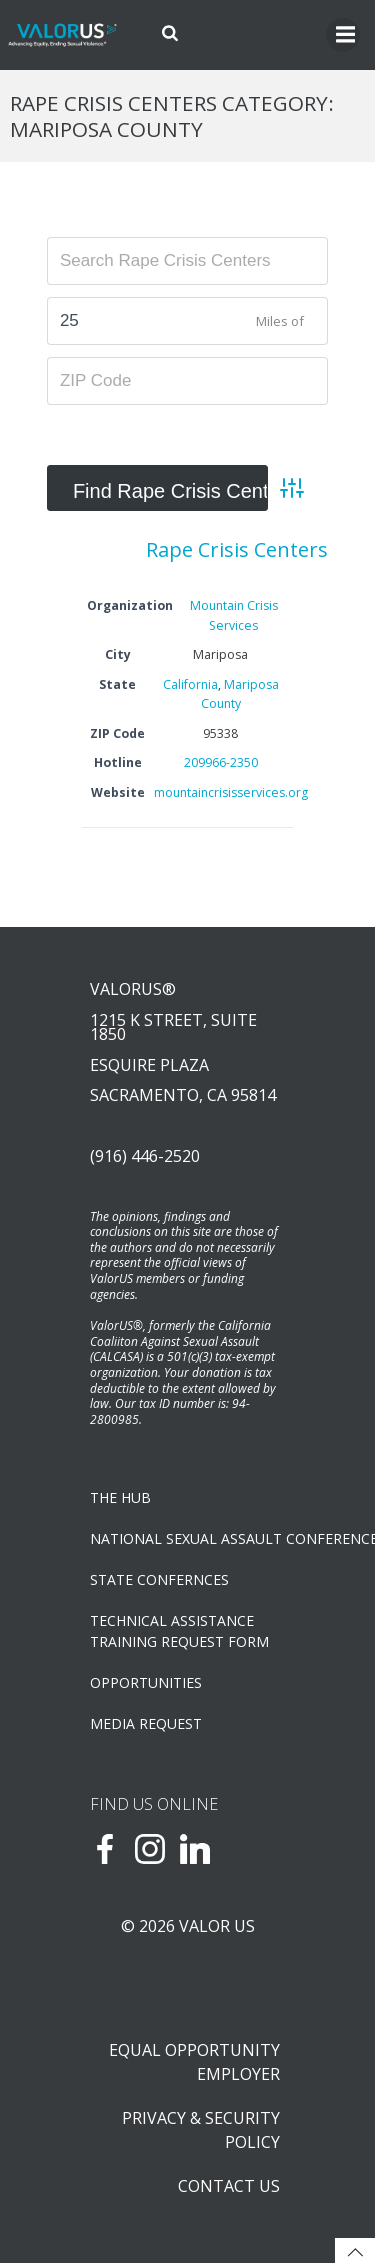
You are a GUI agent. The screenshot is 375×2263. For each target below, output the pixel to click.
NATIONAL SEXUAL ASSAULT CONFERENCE (187, 1538)
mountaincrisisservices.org (231, 792)
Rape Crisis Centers (237, 549)
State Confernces (159, 1579)
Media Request (146, 1723)
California (190, 684)
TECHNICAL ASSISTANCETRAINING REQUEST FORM (179, 1631)
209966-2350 (221, 762)
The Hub (120, 1497)
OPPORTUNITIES (146, 1682)
